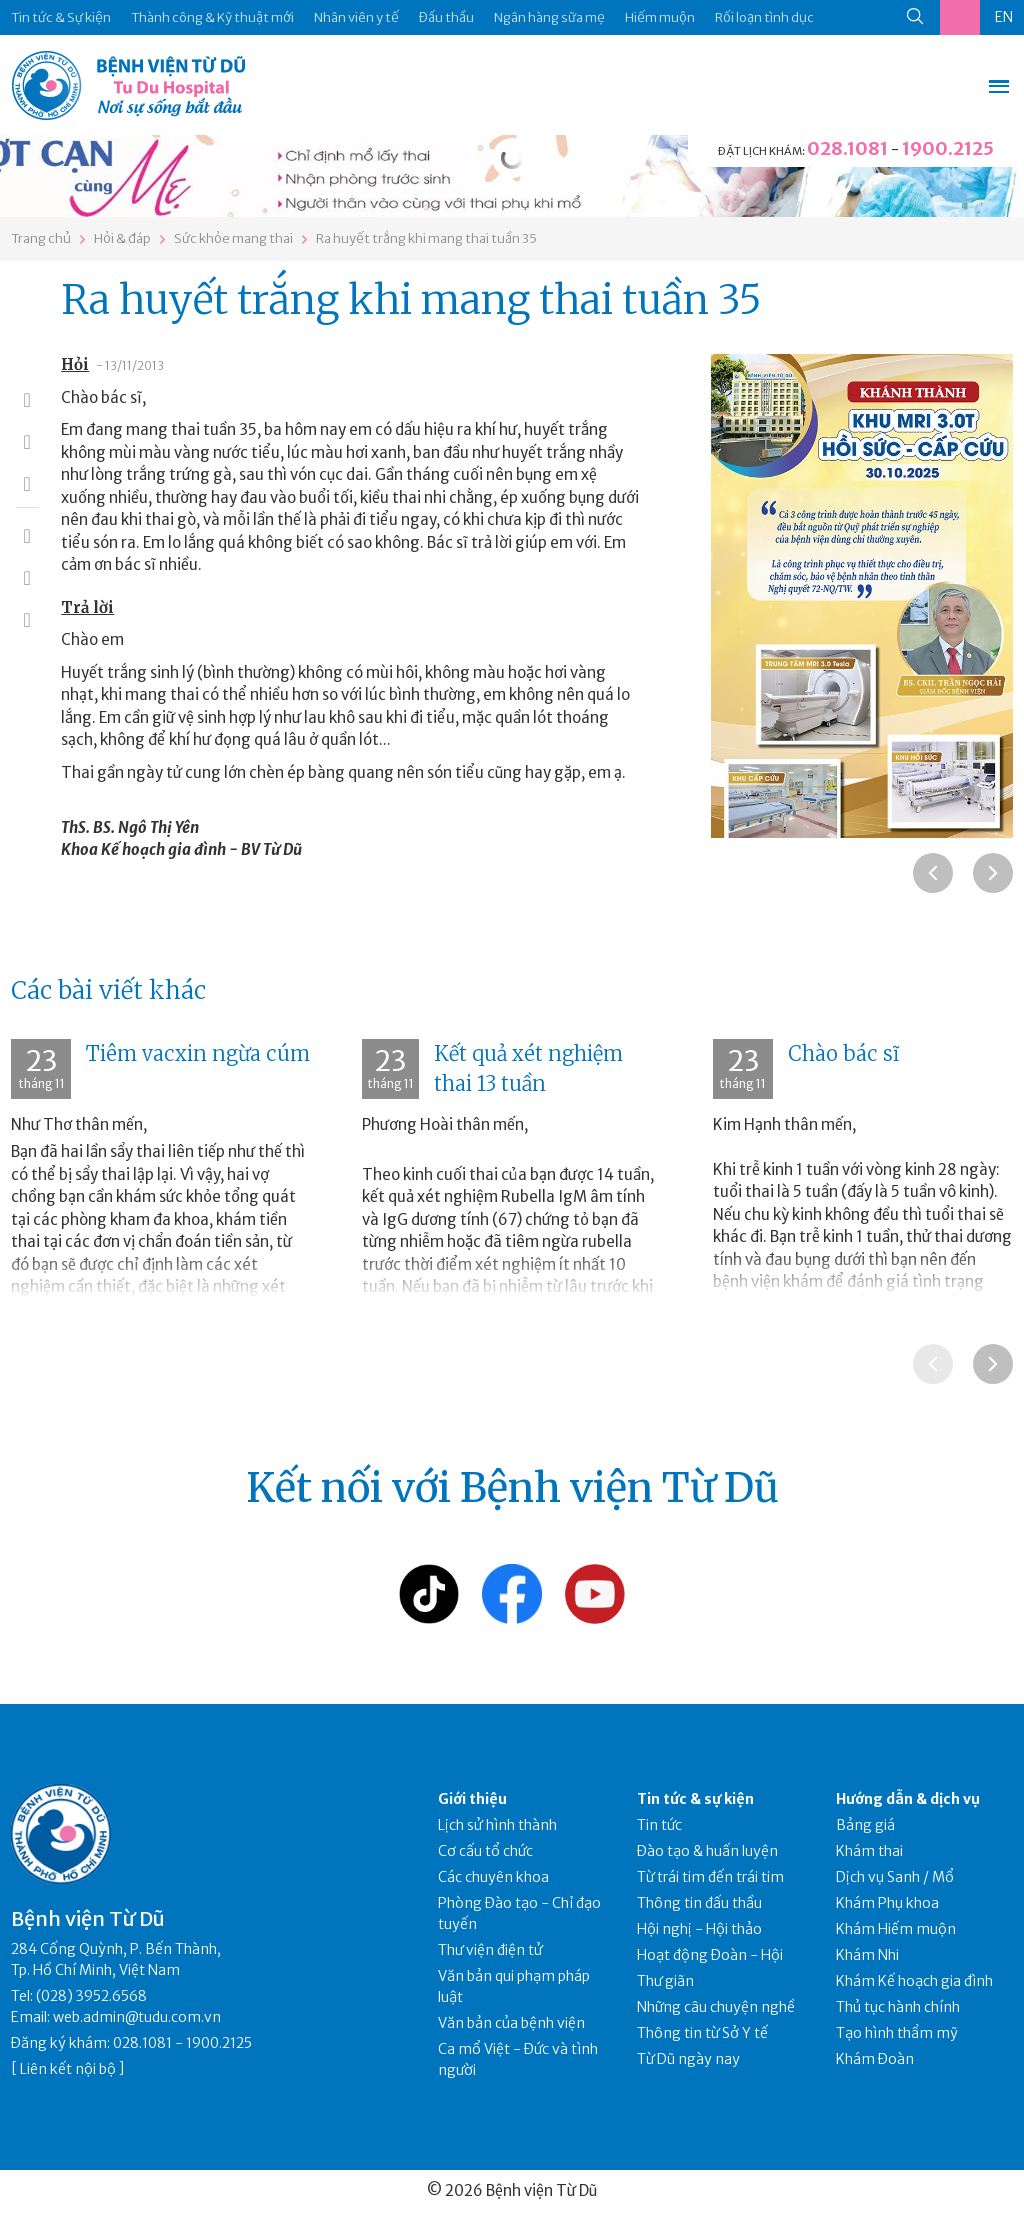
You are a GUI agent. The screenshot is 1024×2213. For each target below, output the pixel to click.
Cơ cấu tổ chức (485, 1851)
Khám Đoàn (875, 2059)
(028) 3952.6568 (91, 1996)
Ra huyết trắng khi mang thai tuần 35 (426, 238)
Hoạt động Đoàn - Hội (710, 1955)
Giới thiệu (472, 1799)
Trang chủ (41, 238)
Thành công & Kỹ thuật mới (212, 17)
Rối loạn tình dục (764, 17)
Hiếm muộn (660, 17)
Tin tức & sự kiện (695, 1799)
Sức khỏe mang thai (233, 238)
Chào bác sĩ (843, 1053)
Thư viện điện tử (490, 1950)
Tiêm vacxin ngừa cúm (198, 1053)
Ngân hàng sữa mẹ (549, 17)
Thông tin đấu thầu (699, 1903)
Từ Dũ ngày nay (688, 2059)
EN (1004, 17)
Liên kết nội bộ (68, 2069)
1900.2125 (948, 148)
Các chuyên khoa (493, 1877)
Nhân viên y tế (356, 17)
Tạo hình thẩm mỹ (897, 2033)
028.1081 (847, 148)
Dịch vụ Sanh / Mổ (895, 1877)
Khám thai (869, 1851)
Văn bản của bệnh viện (511, 2023)
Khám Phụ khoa (887, 1903)
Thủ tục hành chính (898, 2007)
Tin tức (659, 1825)
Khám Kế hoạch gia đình (914, 1981)
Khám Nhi (867, 1955)
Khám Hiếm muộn (896, 1929)
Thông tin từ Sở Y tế (702, 2033)
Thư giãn (665, 1981)
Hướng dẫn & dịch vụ (908, 1799)
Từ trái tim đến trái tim (710, 1877)
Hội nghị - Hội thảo (699, 1929)
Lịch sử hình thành (497, 1825)
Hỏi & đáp (122, 238)
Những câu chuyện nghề (716, 2007)
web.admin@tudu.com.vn (137, 2017)
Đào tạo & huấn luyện (707, 1851)
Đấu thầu (446, 17)
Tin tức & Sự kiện (61, 17)
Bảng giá (865, 1825)
